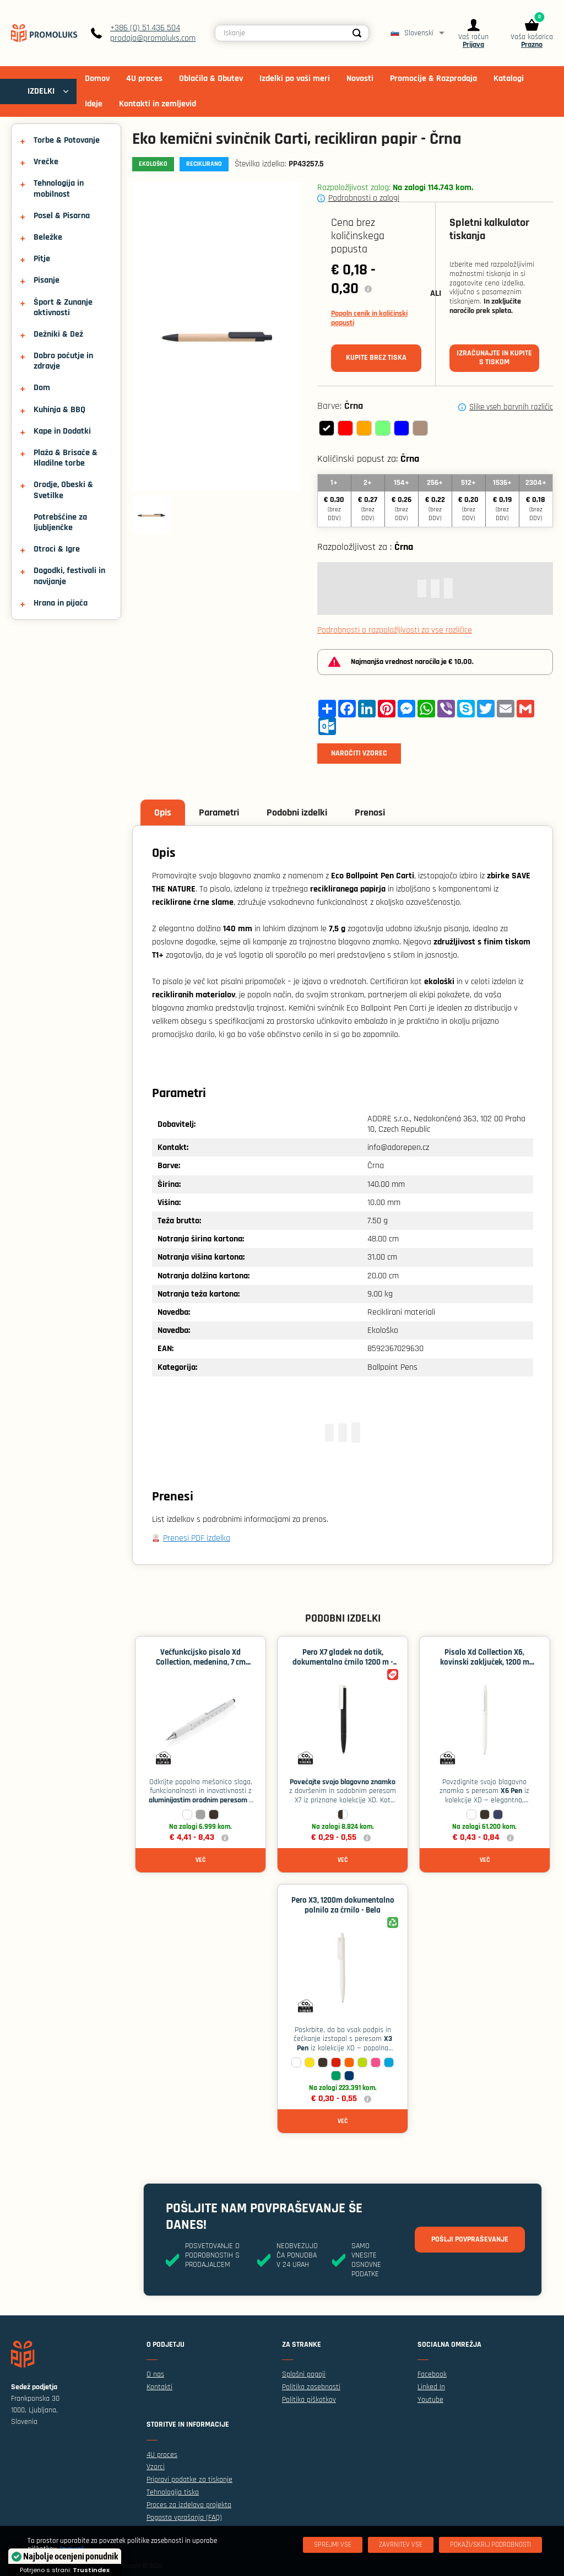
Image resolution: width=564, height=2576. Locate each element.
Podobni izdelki (297, 812)
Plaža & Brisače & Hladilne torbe (65, 458)
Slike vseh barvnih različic (511, 407)
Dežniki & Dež (58, 334)
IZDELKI (41, 91)
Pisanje (46, 280)
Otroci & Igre (57, 549)
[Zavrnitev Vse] (400, 2545)
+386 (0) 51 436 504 (145, 28)
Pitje (42, 258)
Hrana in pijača (61, 603)
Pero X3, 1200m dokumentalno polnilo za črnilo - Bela (342, 1905)
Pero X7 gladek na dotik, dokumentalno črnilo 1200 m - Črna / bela (342, 1662)
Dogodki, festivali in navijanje (69, 576)
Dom (42, 387)
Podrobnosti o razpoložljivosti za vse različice (394, 630)
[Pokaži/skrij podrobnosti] (490, 2545)
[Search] (357, 33)
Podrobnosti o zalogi (363, 198)
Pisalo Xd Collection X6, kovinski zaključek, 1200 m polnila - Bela (484, 1662)
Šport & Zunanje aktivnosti (63, 307)
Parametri (219, 812)
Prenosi (370, 812)
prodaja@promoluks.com (153, 38)
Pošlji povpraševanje (469, 2239)
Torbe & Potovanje (67, 140)
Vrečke (46, 162)
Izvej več (72, 2549)
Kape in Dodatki (62, 431)
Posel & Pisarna (62, 216)
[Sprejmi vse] (332, 2545)
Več (200, 1860)
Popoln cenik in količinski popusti (369, 318)
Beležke (48, 237)
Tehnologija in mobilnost (59, 188)
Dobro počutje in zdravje (63, 361)
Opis (162, 812)
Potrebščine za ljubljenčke (60, 522)
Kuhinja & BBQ (59, 409)
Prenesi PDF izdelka (196, 1538)
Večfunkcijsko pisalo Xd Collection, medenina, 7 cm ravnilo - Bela (201, 1662)
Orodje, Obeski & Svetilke (63, 490)
